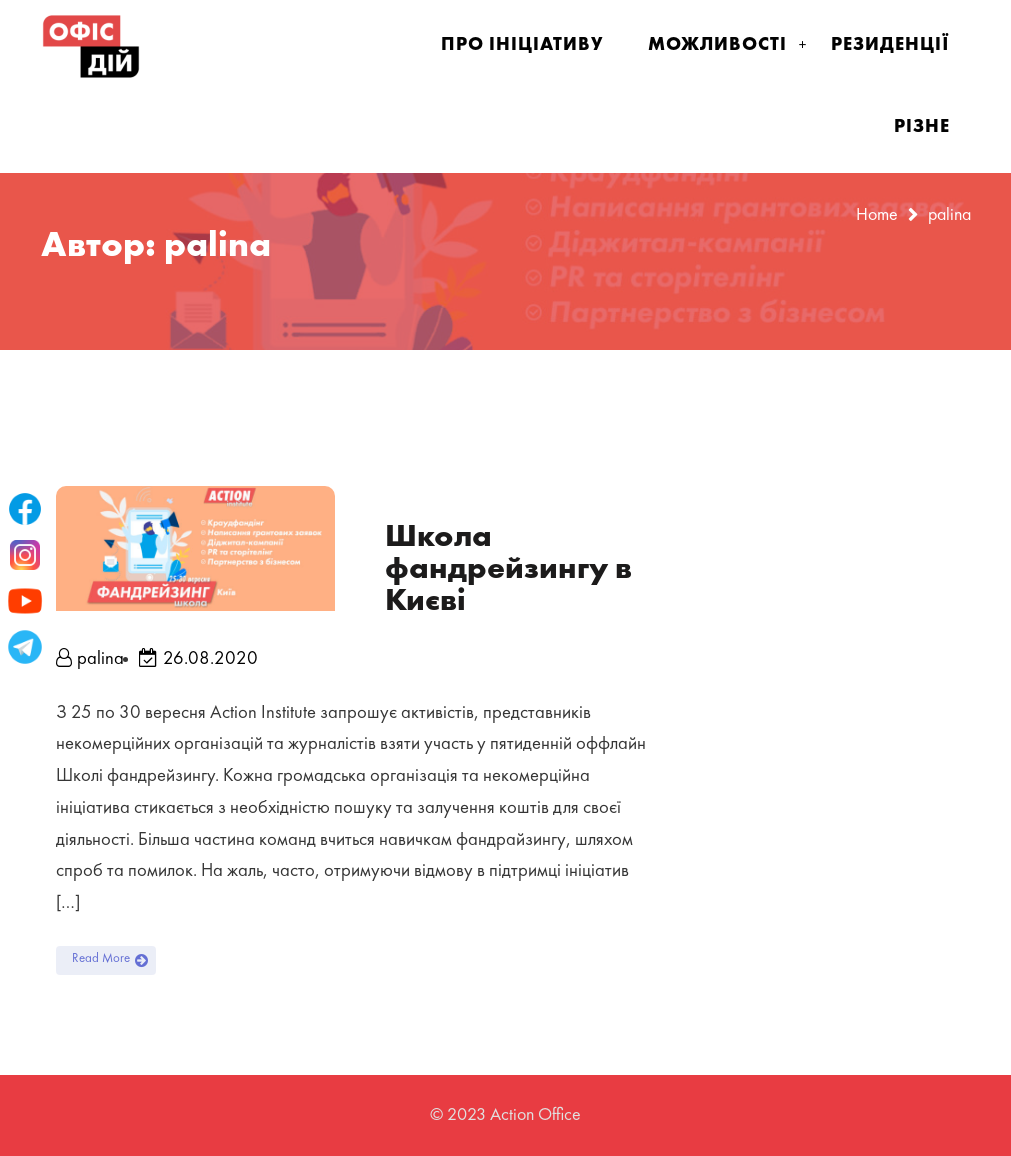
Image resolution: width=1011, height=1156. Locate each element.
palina (90, 659)
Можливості (717, 45)
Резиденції (890, 45)
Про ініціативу (522, 45)
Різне (922, 127)
